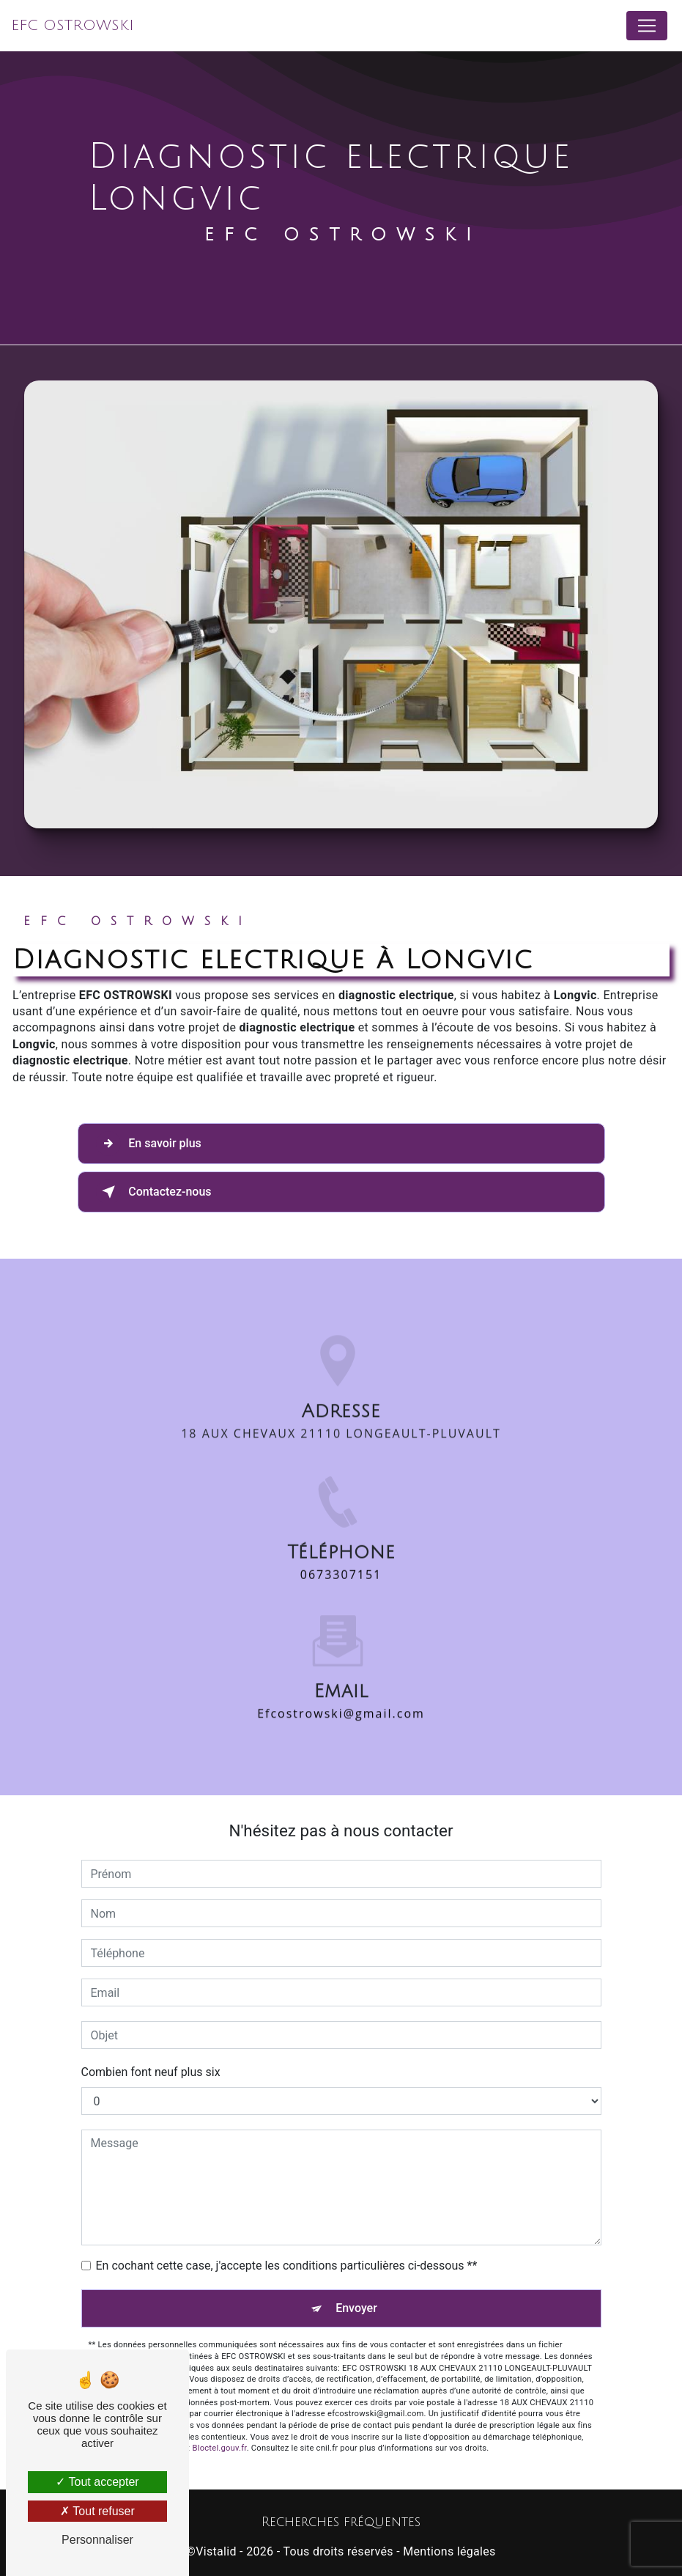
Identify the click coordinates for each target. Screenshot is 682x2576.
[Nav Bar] (646, 25)
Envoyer (356, 2308)
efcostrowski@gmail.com (341, 1663)
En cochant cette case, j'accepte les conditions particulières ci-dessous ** (287, 2266)
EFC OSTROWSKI (72, 26)
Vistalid (216, 2551)
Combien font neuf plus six (150, 2072)
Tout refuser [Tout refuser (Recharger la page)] (97, 2511)
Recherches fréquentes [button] (341, 2522)
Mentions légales (449, 2551)
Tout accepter (97, 2482)
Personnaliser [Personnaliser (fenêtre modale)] (97, 2539)
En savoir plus (149, 1143)
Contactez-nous (154, 1192)
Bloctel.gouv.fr (220, 2448)
